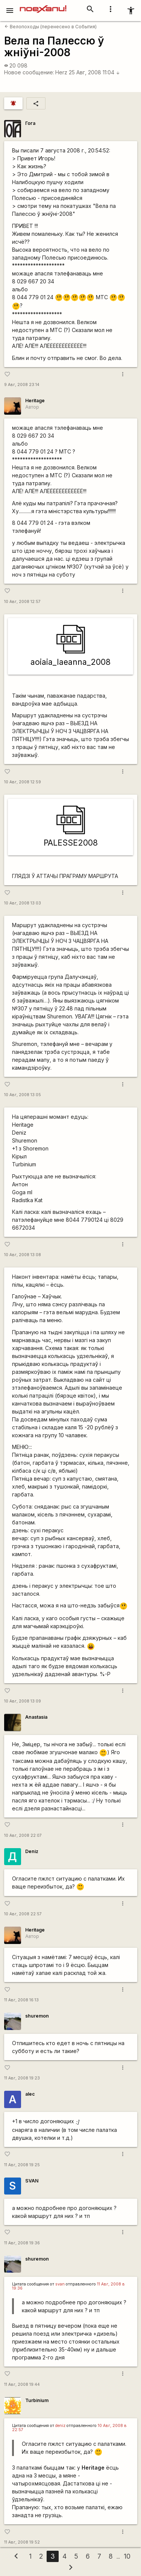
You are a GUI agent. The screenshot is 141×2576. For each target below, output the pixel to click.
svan (60, 2284)
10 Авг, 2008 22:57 (23, 1914)
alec (30, 2094)
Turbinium (37, 2400)
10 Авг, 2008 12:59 (22, 782)
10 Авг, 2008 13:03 (22, 903)
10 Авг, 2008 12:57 (22, 601)
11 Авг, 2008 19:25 (22, 2164)
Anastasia (36, 1717)
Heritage (35, 400)
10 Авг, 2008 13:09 (22, 1701)
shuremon (37, 2016)
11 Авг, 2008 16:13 (21, 2000)
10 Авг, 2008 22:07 (23, 1835)
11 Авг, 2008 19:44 (22, 2384)
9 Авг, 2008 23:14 (21, 384)
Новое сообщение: (29, 72)
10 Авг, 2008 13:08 (22, 1254)
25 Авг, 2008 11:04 (94, 72)
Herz (61, 72)
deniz (60, 2425)
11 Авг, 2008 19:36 (22, 2243)
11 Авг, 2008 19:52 (22, 2542)
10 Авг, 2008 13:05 (22, 1094)
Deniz (31, 1851)
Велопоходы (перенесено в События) (50, 26)
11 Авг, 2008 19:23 (22, 2078)
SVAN (31, 2181)
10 (127, 2556)
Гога (30, 123)
